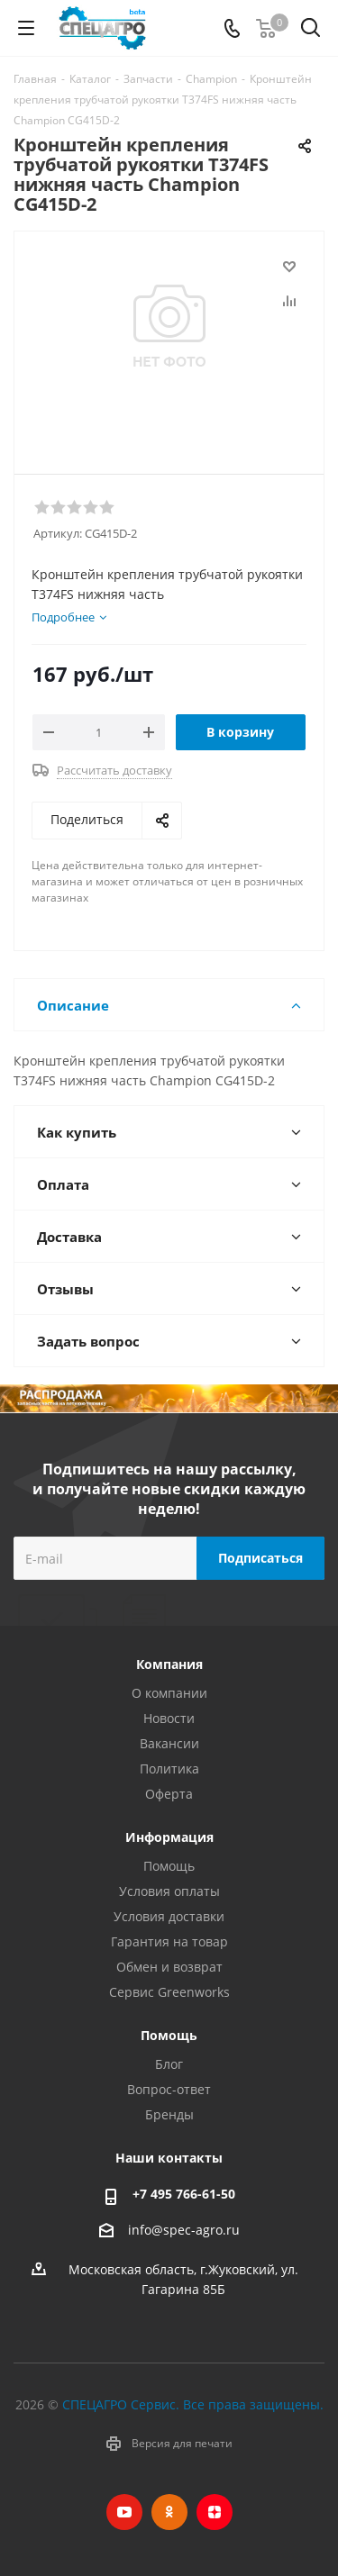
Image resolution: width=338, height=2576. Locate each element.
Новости (169, 1718)
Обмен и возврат (169, 1966)
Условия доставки (169, 1916)
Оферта (169, 1793)
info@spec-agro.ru (184, 2229)
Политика (169, 1768)
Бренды (169, 2114)
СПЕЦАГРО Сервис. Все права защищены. (193, 2404)
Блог (169, 2064)
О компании (169, 1692)
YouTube (124, 2512)
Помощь (169, 1865)
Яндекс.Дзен (214, 2512)
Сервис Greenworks (169, 1991)
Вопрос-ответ (169, 2089)
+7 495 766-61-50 (183, 2193)
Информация (169, 1837)
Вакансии (169, 1743)
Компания (169, 1664)
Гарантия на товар (169, 1941)
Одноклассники (169, 2512)
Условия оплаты (169, 1891)
